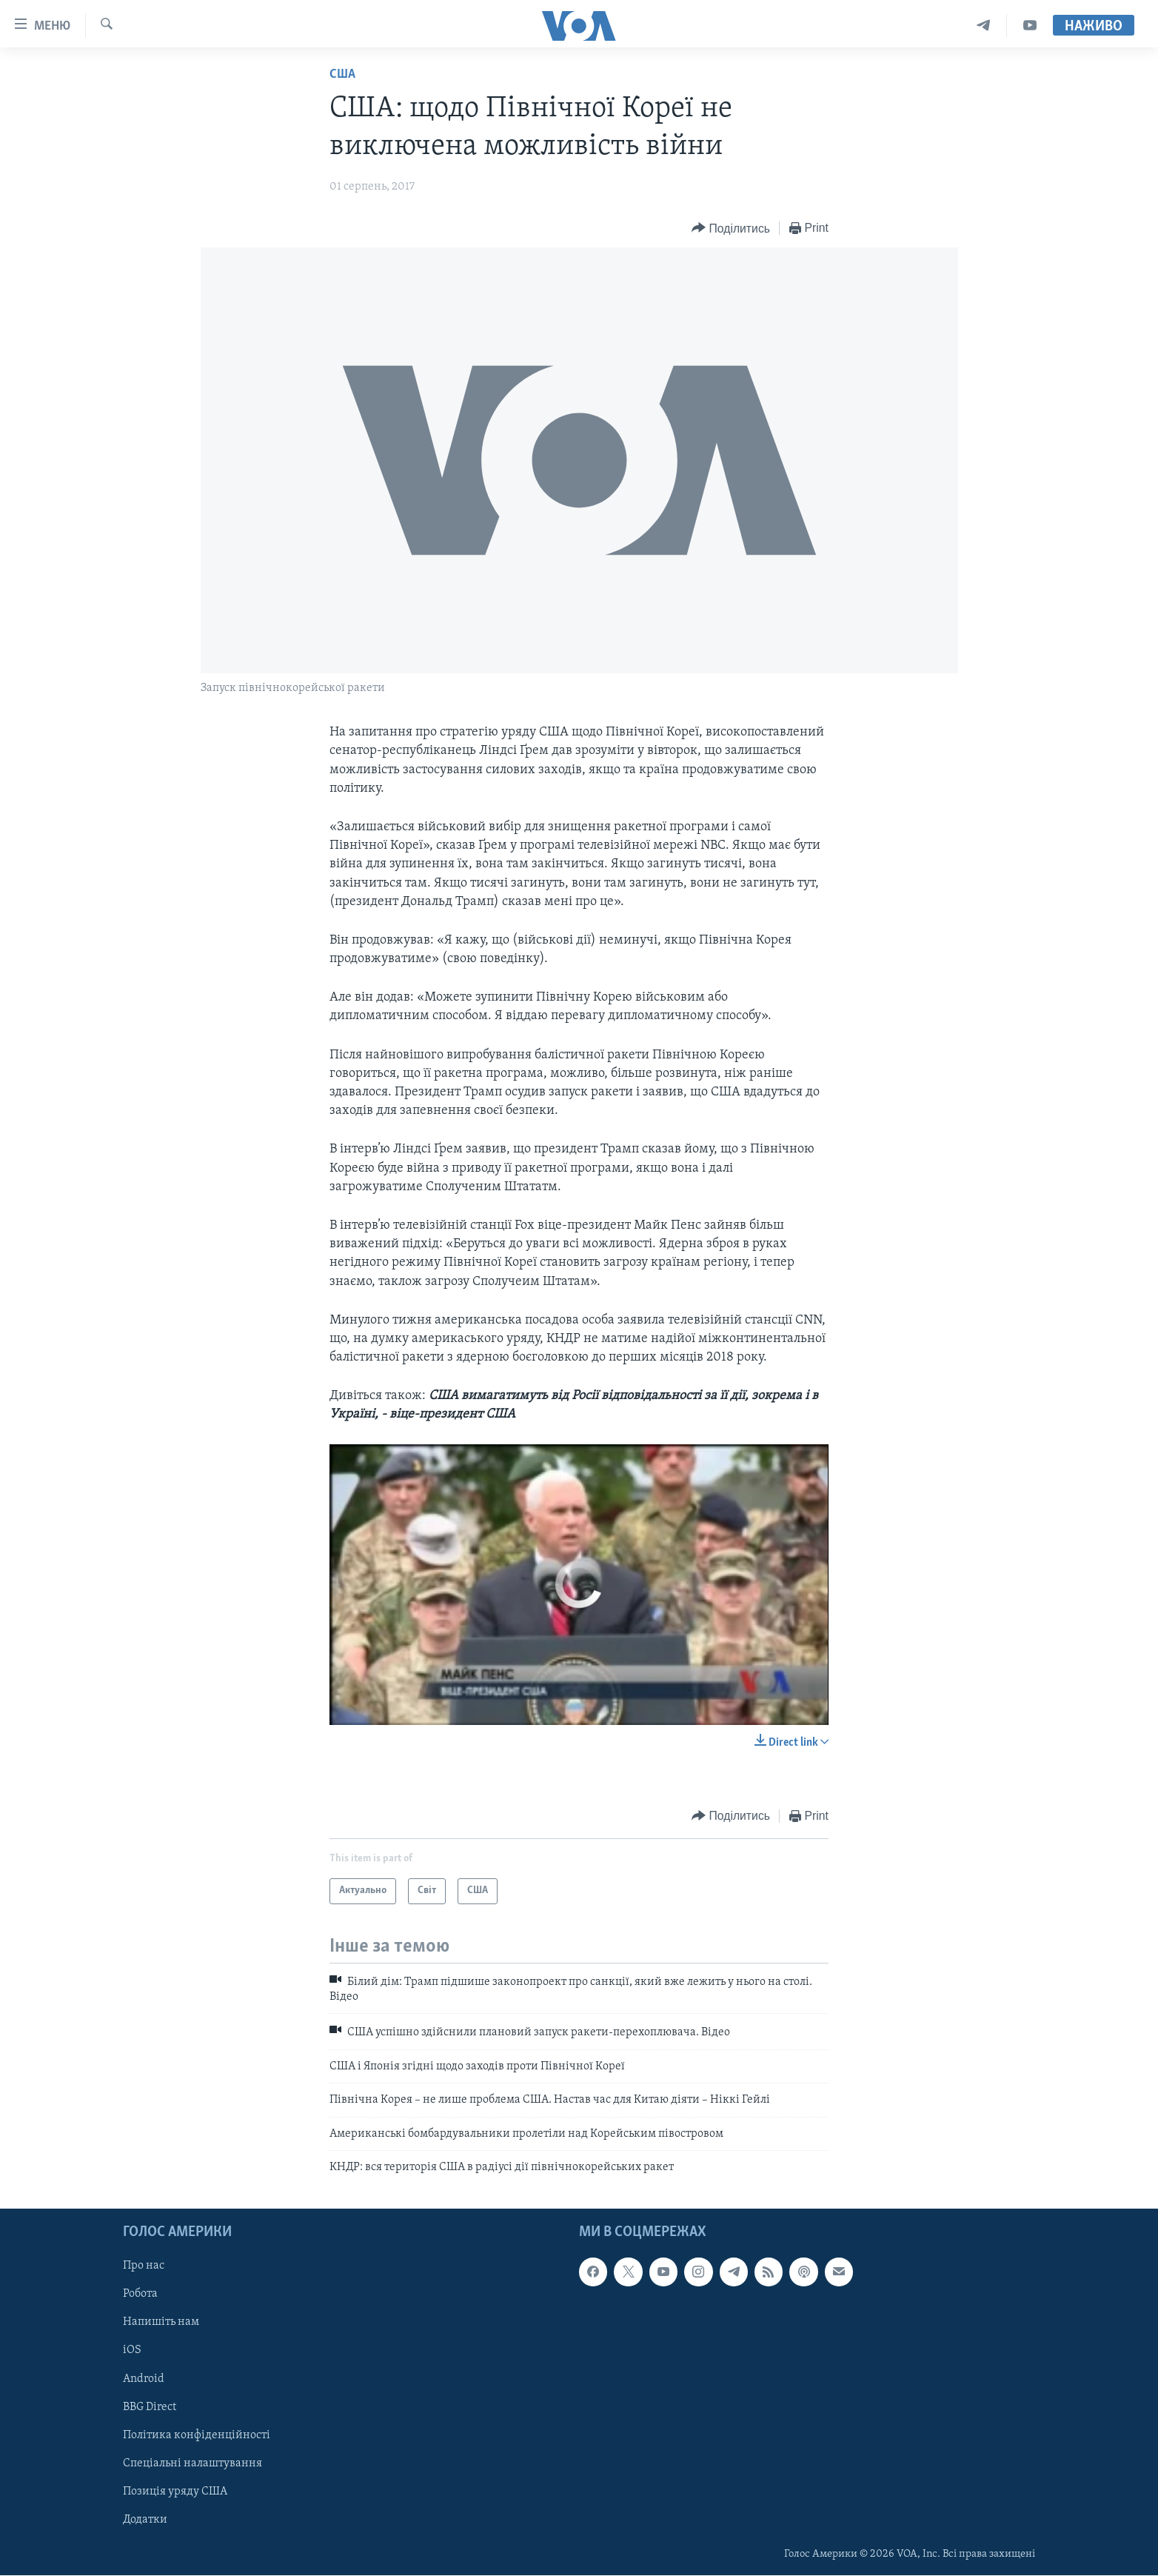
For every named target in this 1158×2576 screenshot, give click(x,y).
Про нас (143, 2266)
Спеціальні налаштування (192, 2463)
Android (143, 2379)
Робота (140, 2294)
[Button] (731, 228)
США (342, 74)
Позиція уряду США (175, 2491)
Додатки (145, 2520)
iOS (132, 2351)
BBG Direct (149, 2407)
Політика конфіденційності (196, 2435)
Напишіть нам (161, 2323)
